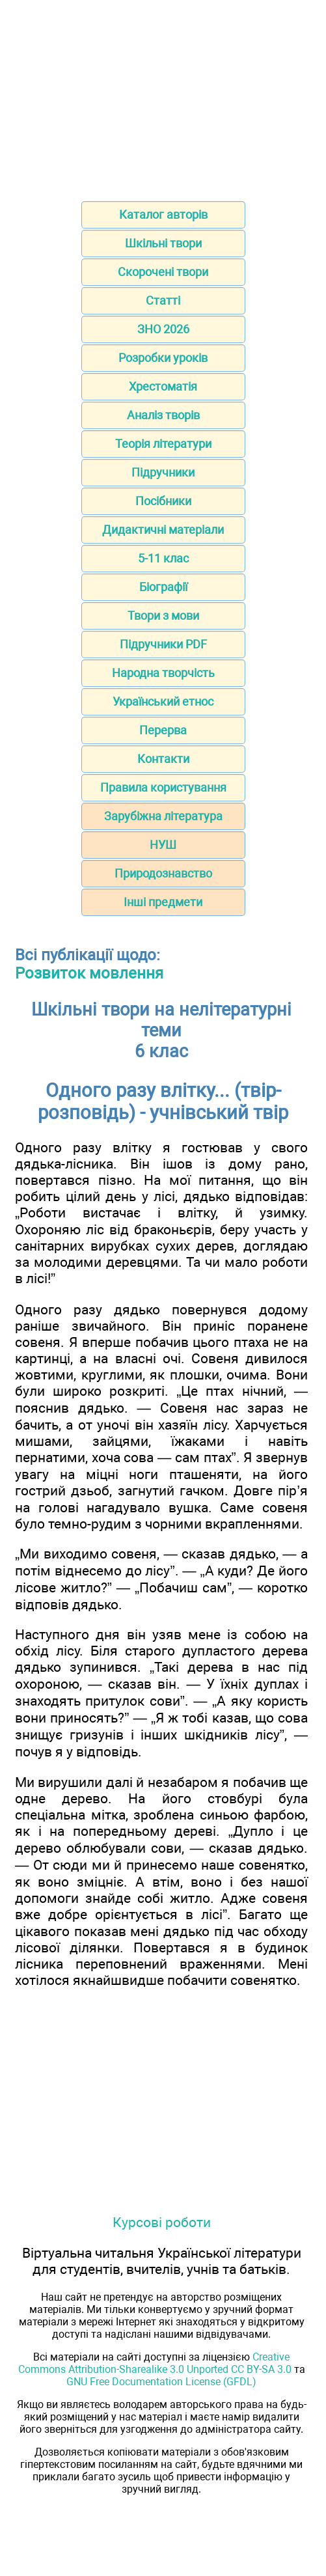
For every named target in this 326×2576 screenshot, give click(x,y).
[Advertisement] (163, 96)
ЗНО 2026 (163, 329)
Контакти (163, 759)
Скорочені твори (163, 272)
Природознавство (163, 873)
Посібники (163, 501)
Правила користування (163, 787)
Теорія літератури (163, 443)
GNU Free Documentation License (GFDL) (161, 2381)
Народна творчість (163, 673)
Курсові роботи (162, 2222)
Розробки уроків (163, 358)
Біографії (163, 587)
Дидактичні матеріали (163, 529)
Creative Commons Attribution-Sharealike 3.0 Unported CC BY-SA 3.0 (155, 2363)
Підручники (163, 472)
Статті (163, 300)
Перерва (163, 730)
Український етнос (163, 701)
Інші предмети (163, 902)
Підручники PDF (163, 644)
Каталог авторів (163, 214)
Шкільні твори (163, 243)
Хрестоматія (163, 386)
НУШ (163, 845)
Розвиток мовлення (89, 973)
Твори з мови (163, 615)
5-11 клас (163, 558)
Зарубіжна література (163, 816)
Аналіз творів (163, 415)
